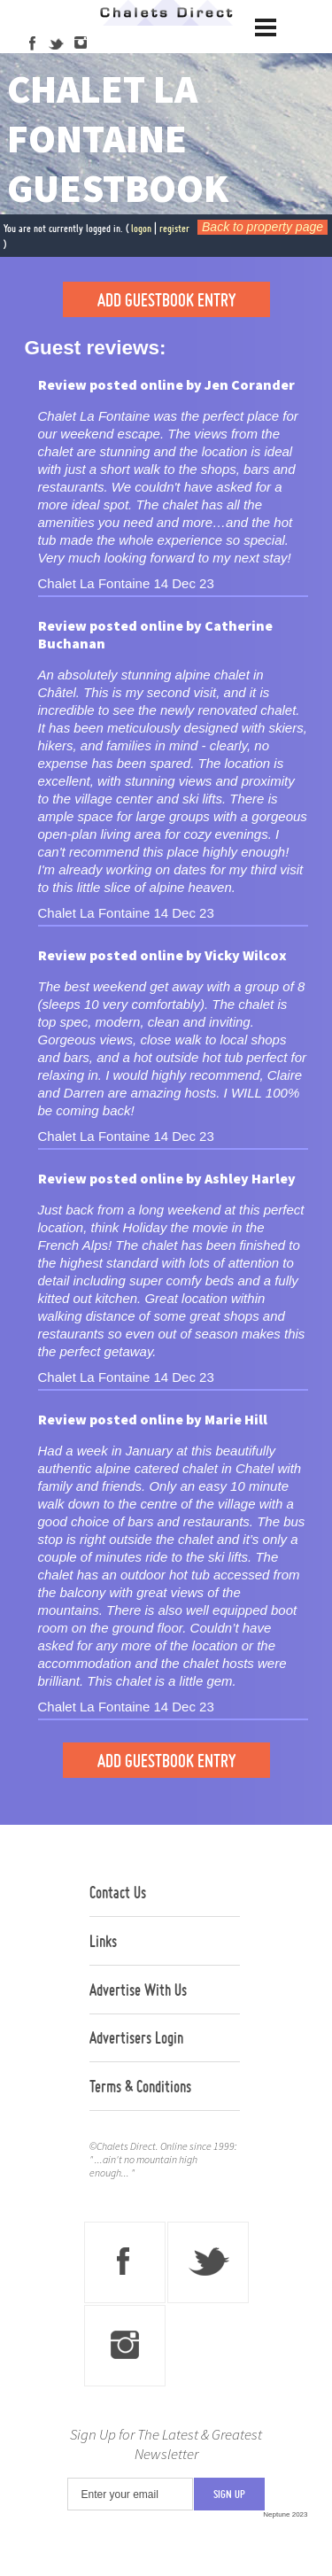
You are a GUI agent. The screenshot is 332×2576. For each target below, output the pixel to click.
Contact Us (117, 1892)
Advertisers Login (136, 2037)
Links (103, 1941)
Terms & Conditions (140, 2086)
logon (141, 228)
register (174, 228)
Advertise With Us (138, 1989)
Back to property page (262, 227)
